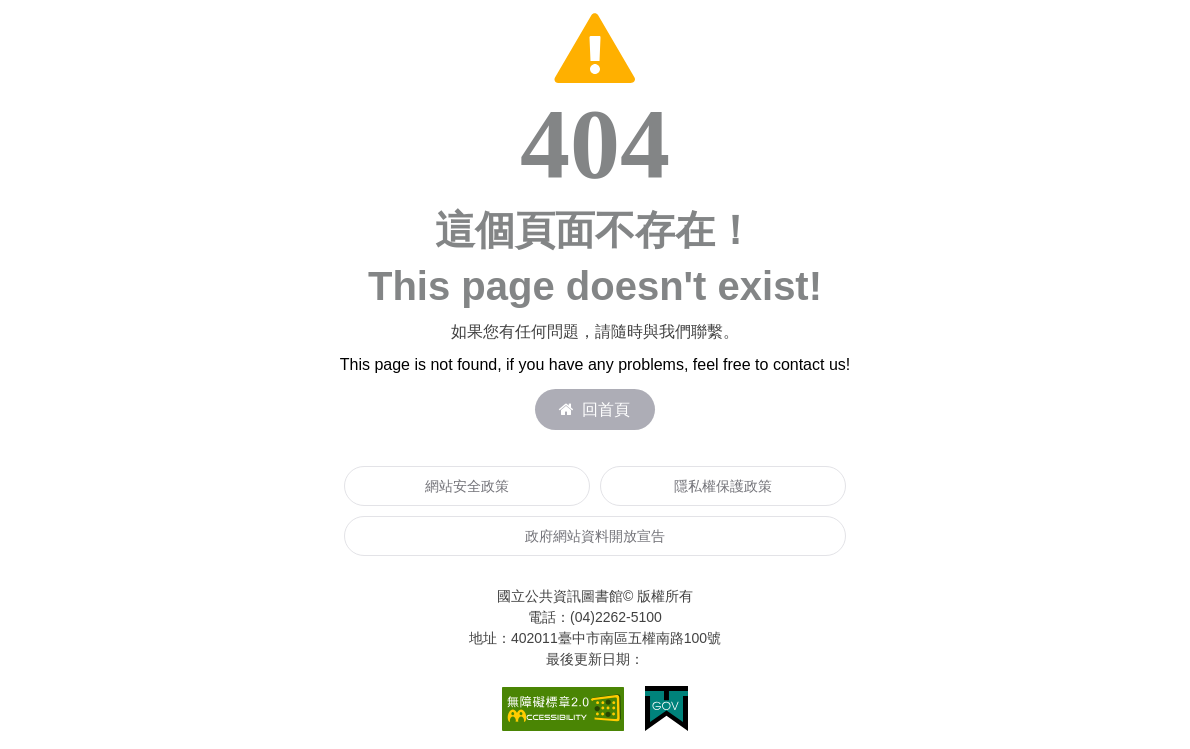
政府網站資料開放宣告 (595, 536)
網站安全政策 (467, 486)
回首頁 (594, 409)
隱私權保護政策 (723, 486)
